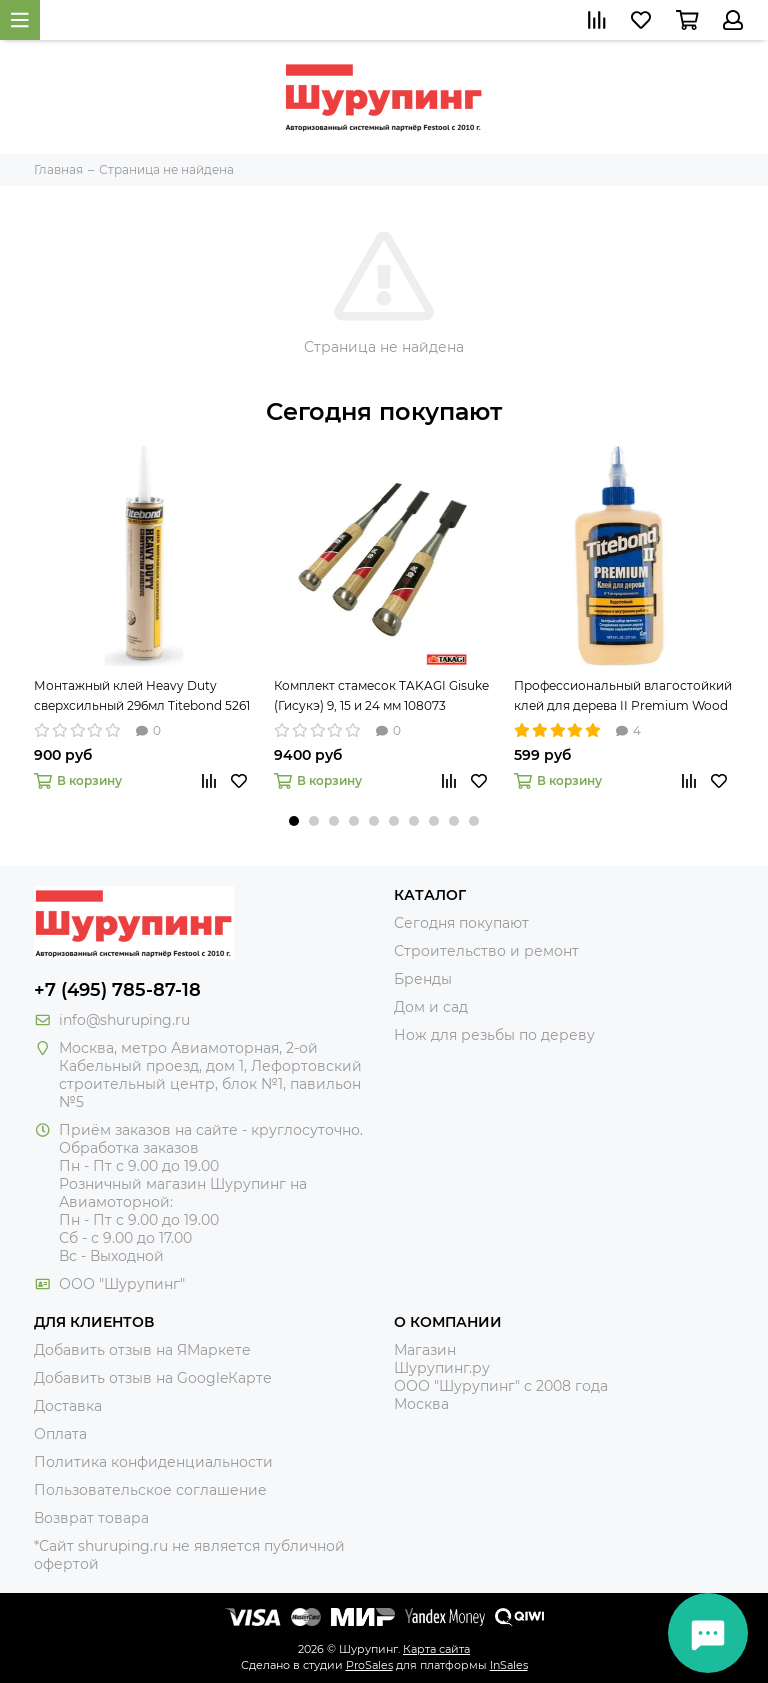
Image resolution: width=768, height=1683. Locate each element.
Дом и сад (431, 1007)
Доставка (68, 1406)
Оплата (60, 1434)
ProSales (369, 1665)
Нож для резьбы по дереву (494, 1035)
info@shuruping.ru (124, 1020)
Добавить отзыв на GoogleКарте (153, 1378)
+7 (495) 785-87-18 (117, 990)
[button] (294, 821)
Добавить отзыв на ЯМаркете (142, 1350)
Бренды (423, 979)
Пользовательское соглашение (150, 1490)
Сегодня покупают (384, 411)
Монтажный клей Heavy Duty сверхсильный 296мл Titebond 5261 (142, 695)
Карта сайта (436, 1649)
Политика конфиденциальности (153, 1462)
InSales (509, 1665)
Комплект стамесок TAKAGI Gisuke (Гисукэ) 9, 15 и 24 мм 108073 (381, 695)
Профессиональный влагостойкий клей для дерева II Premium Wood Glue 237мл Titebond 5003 (623, 697)
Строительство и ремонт (486, 951)
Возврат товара (91, 1518)
